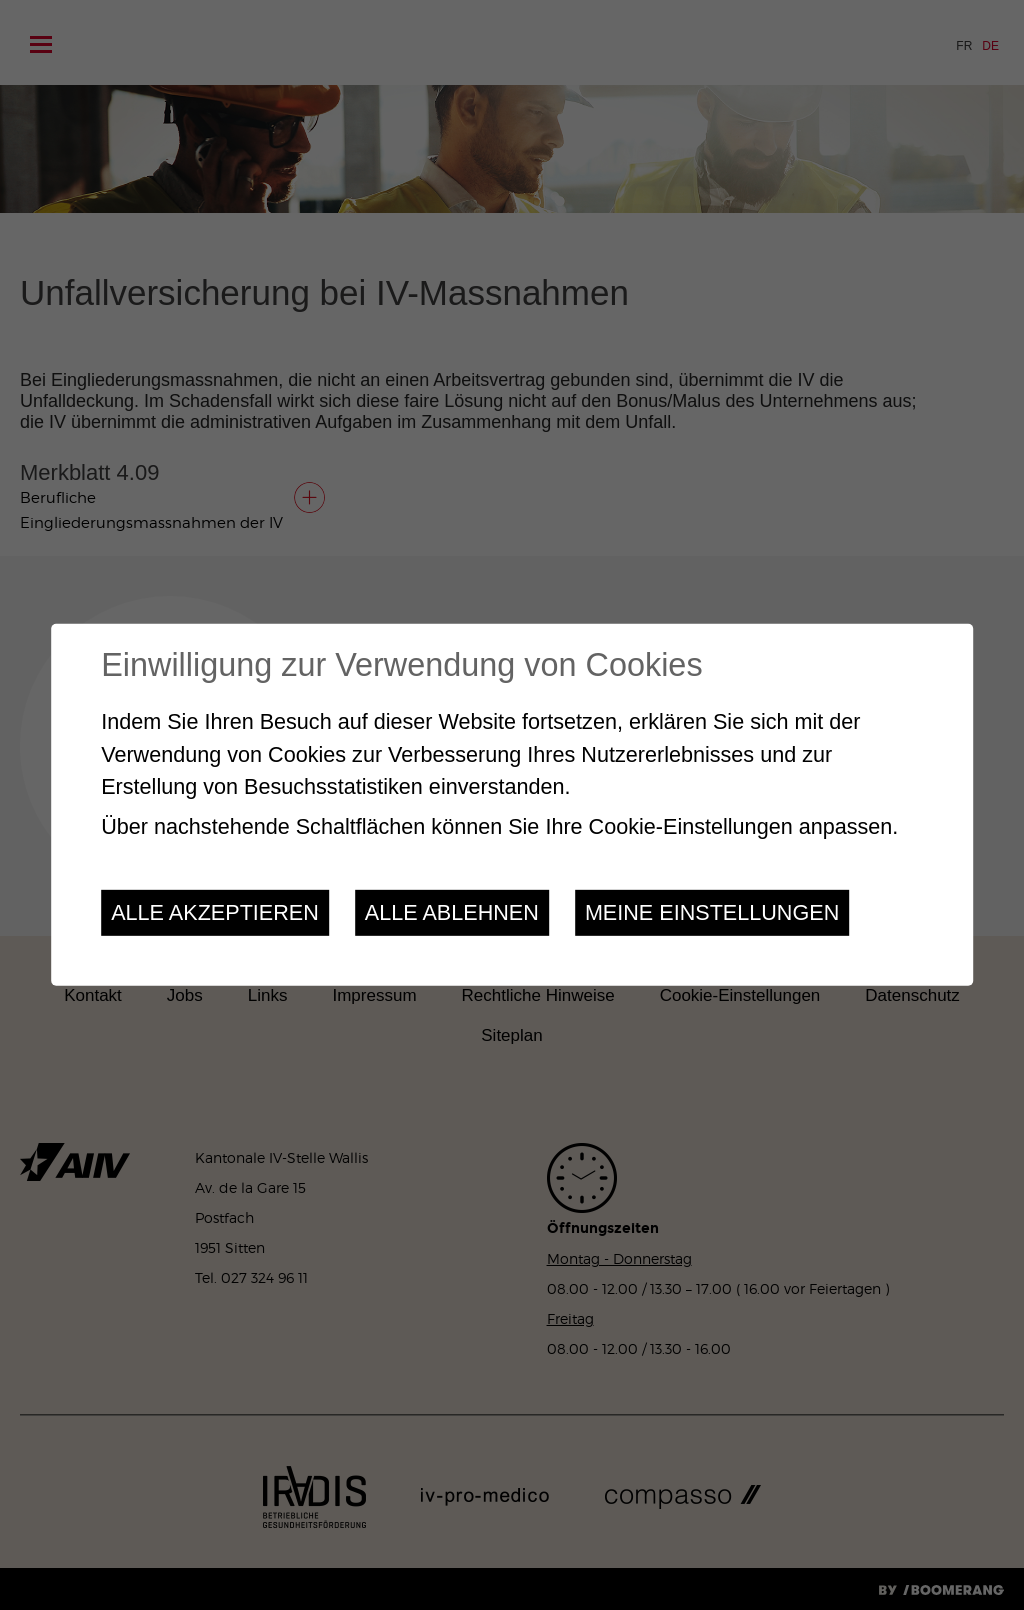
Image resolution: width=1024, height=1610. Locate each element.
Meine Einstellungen (712, 912)
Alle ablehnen (452, 912)
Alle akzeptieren (215, 912)
